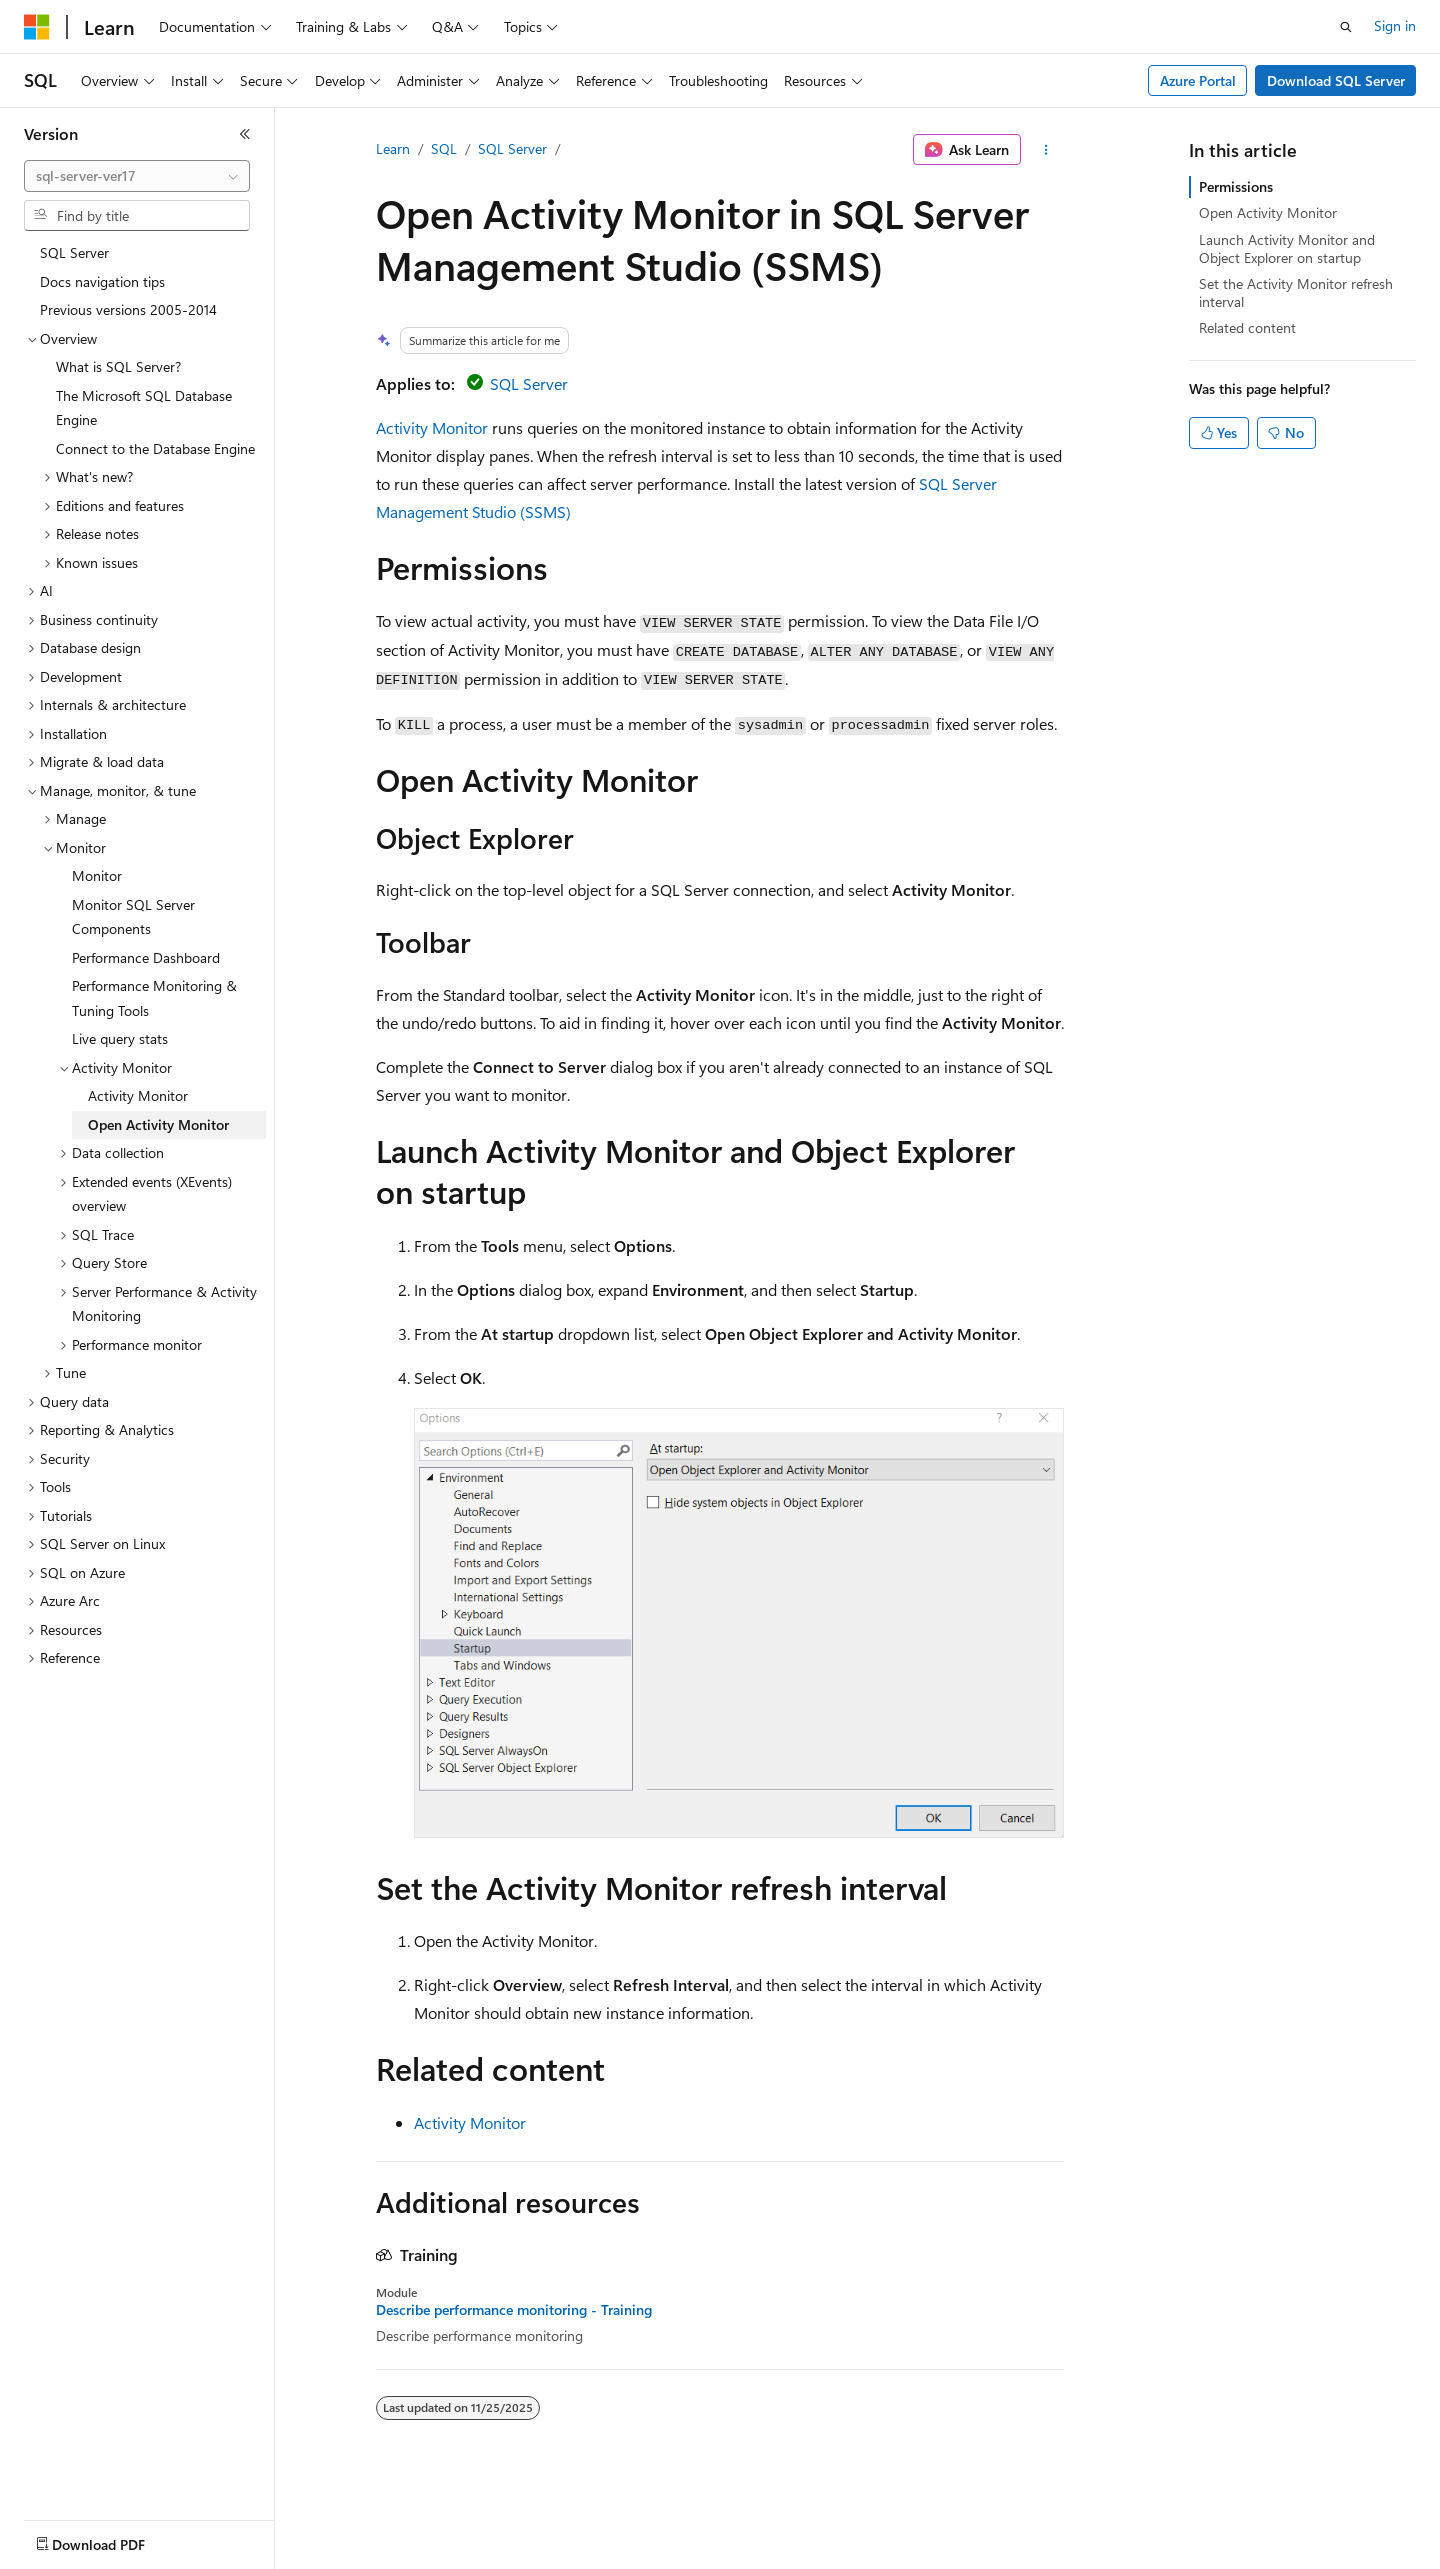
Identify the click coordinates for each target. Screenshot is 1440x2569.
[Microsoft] (37, 27)
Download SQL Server (1336, 80)
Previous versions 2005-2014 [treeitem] (128, 309)
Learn (393, 148)
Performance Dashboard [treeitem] (146, 957)
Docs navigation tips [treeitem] (102, 281)
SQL (444, 148)
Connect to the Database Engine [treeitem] (155, 448)
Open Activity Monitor (1268, 212)
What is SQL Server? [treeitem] (118, 366)
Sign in (1395, 25)
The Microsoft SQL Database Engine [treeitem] (144, 408)
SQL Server (512, 148)
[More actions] (1046, 150)
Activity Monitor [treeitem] (138, 1095)
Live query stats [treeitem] (120, 1038)
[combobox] (137, 176)
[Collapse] (245, 134)
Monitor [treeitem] (97, 875)
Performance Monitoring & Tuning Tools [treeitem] (154, 998)
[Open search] (1346, 27)
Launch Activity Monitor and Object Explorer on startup (1287, 248)
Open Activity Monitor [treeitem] (158, 1124)
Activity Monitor (432, 427)
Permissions (1236, 186)
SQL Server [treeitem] (74, 252)
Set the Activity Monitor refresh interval (1296, 292)
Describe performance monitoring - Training (514, 2310)
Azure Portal (1198, 80)
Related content (1247, 327)
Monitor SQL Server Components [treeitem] (133, 917)
